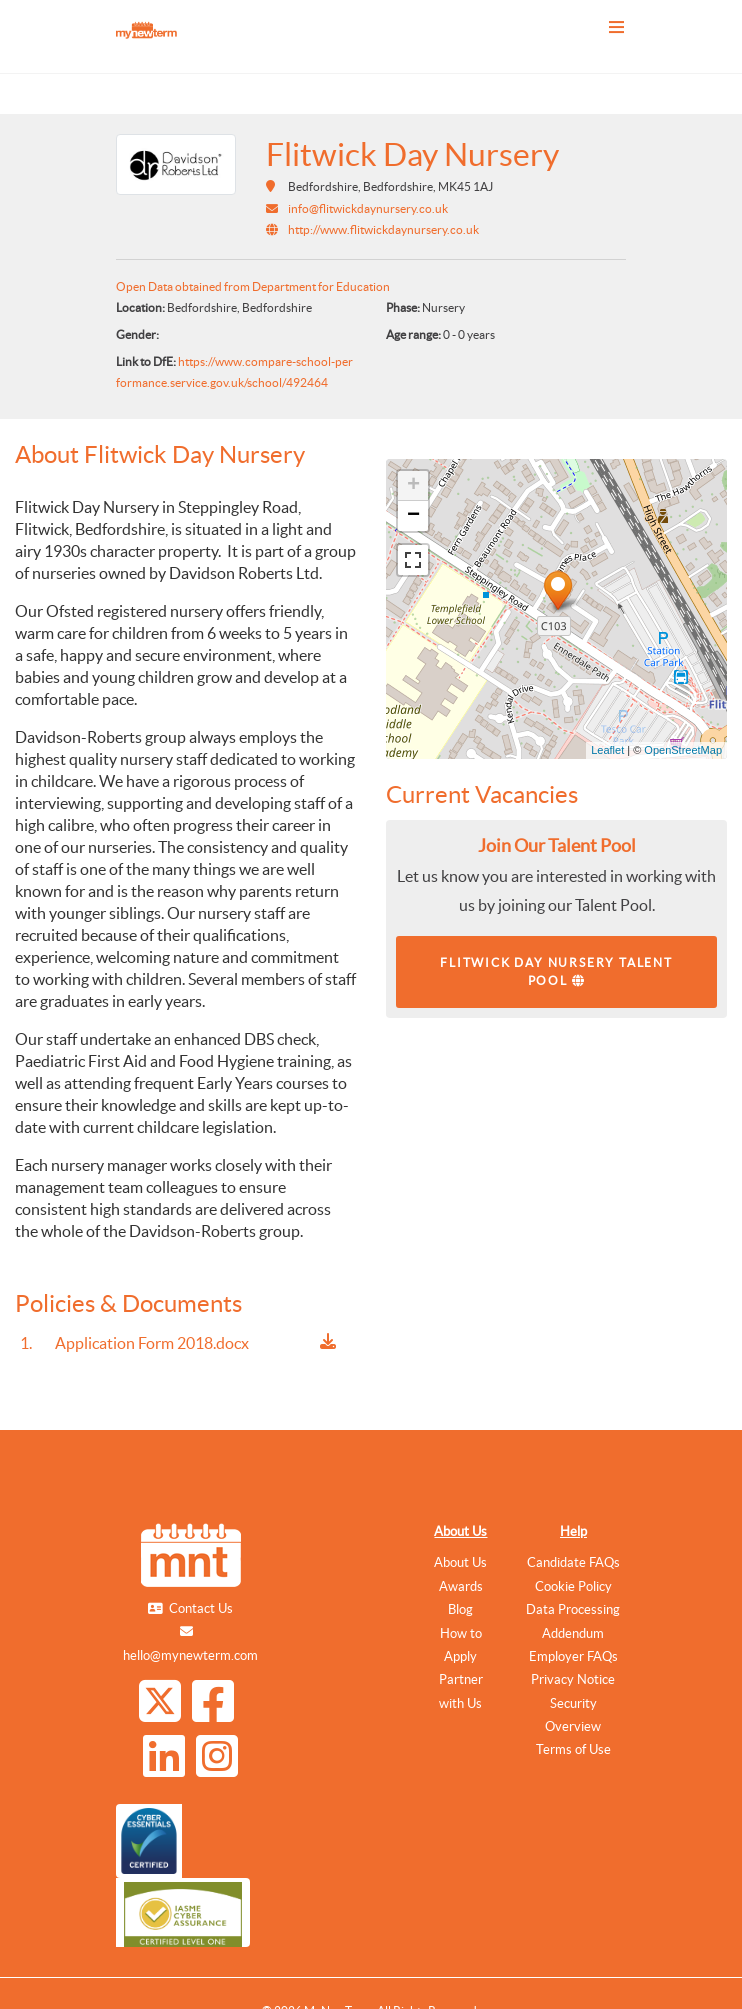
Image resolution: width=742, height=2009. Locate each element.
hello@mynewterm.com (190, 1655)
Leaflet (607, 750)
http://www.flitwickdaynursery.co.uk (383, 229)
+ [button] (413, 486)
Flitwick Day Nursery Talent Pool (556, 971)
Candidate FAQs (573, 1562)
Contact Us (201, 1608)
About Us (460, 1531)
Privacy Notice (573, 1679)
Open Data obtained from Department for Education (253, 286)
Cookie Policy (573, 1586)
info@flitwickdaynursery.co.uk (368, 208)
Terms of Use (573, 1749)
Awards (461, 1586)
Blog (460, 1609)
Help (573, 1531)
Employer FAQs (573, 1656)
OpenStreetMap (683, 750)
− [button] (413, 516)
